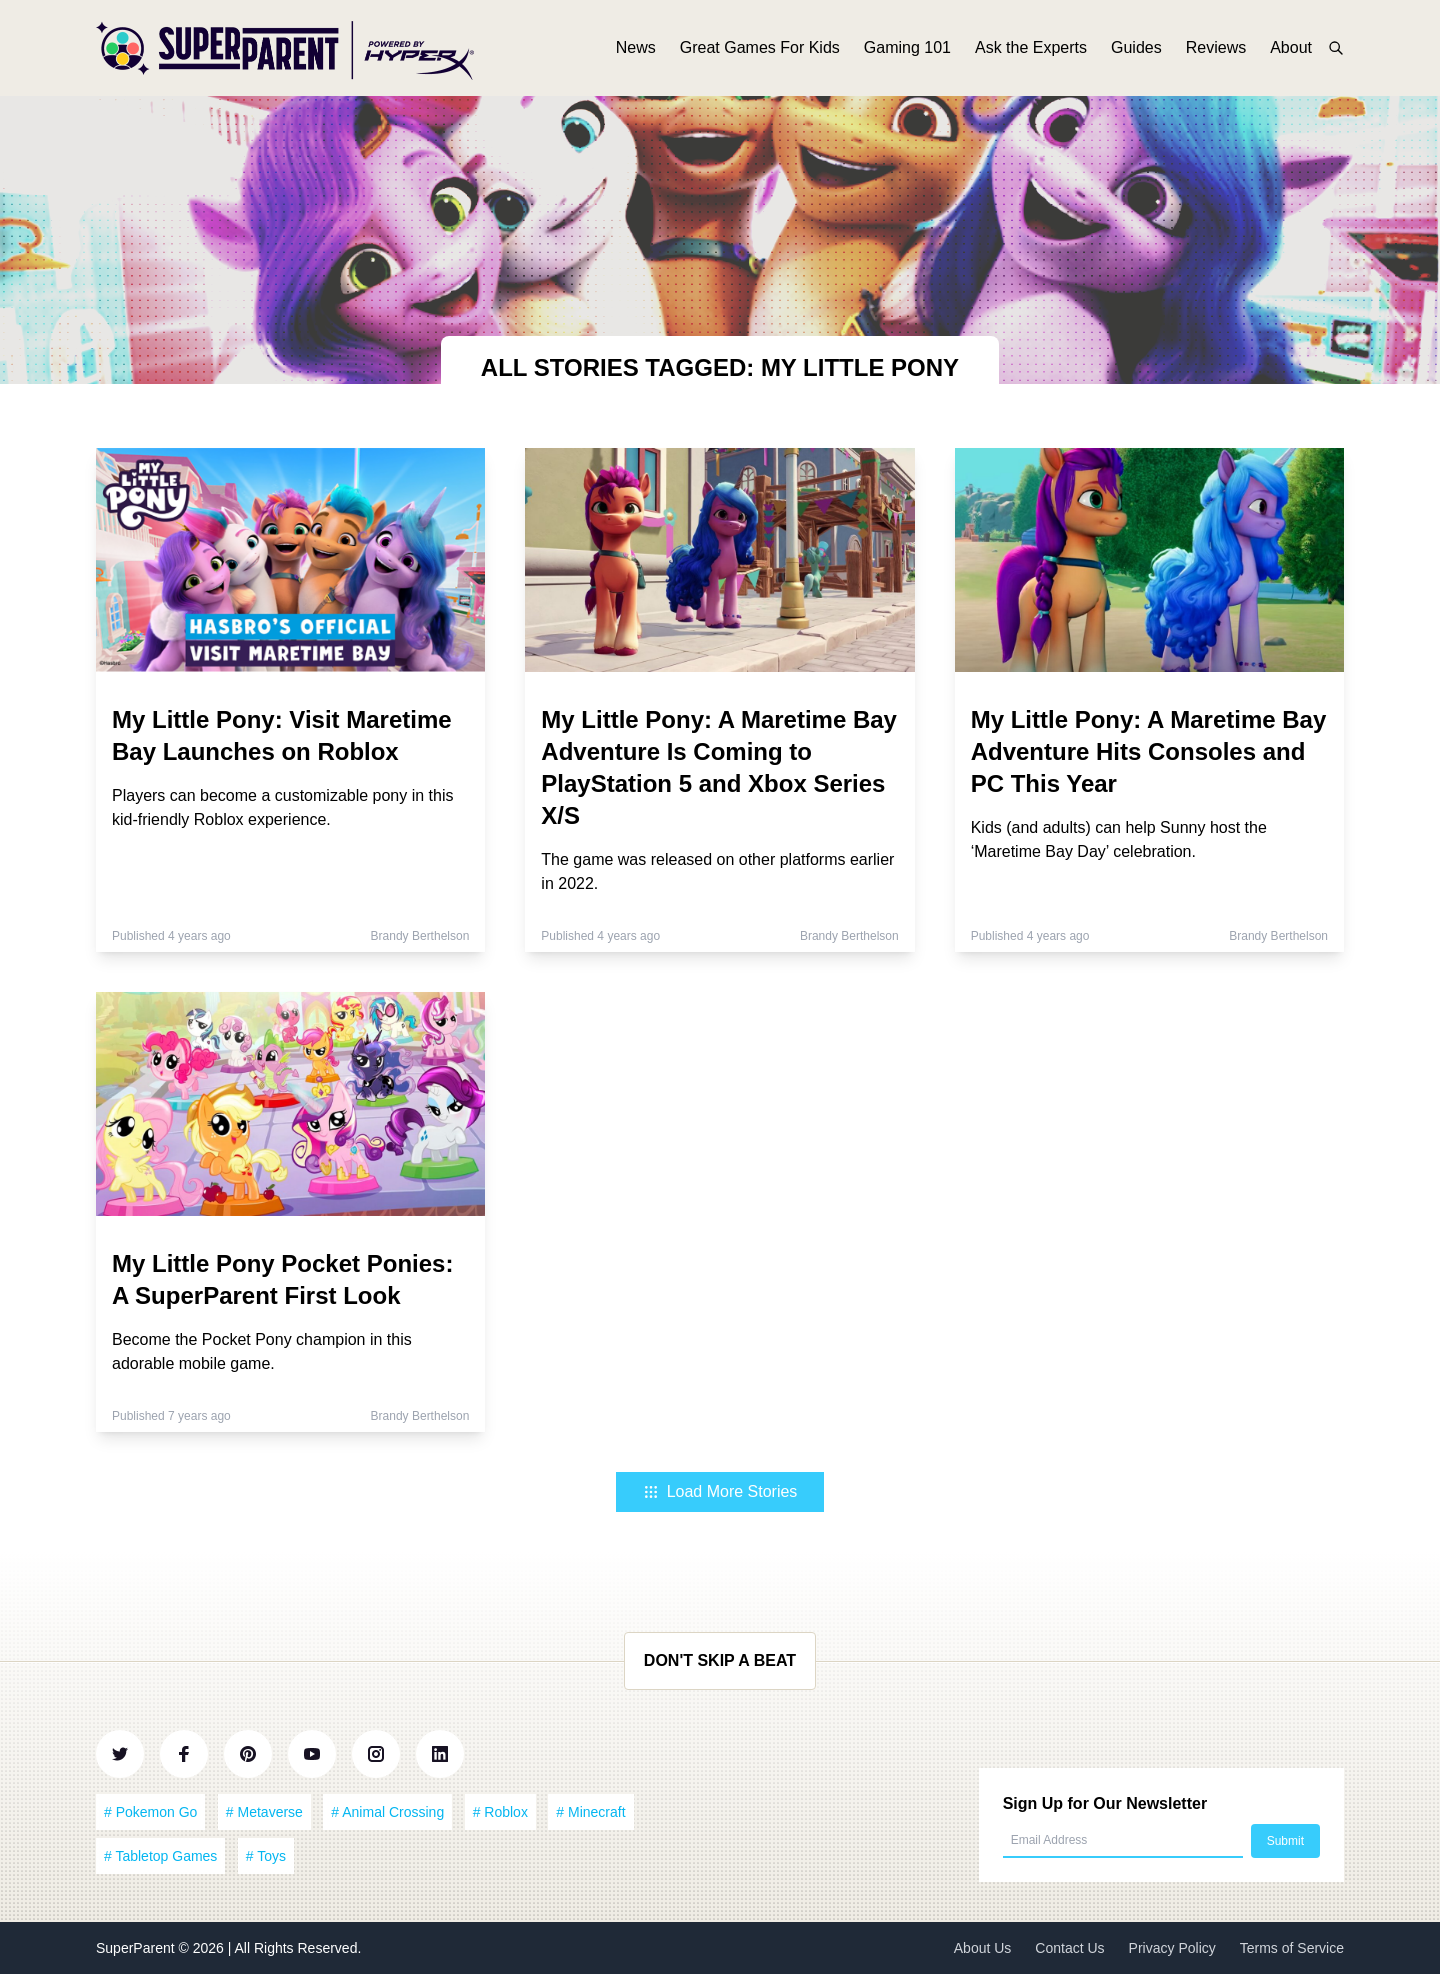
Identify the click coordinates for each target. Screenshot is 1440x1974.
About (1291, 47)
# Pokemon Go (150, 1812)
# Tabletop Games (160, 1856)
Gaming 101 (907, 47)
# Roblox (500, 1812)
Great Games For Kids (760, 47)
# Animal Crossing (387, 1812)
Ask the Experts (1031, 47)
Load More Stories (720, 1491)
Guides (1136, 47)
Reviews (1216, 47)
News (636, 47)
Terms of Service (1292, 1948)
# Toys (266, 1856)
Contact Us (1069, 1948)
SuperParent (137, 1948)
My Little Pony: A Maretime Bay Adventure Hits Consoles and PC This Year (1149, 751)
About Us (983, 1948)
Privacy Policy (1172, 1948)
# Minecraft (590, 1812)
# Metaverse (264, 1812)
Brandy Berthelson (420, 936)
